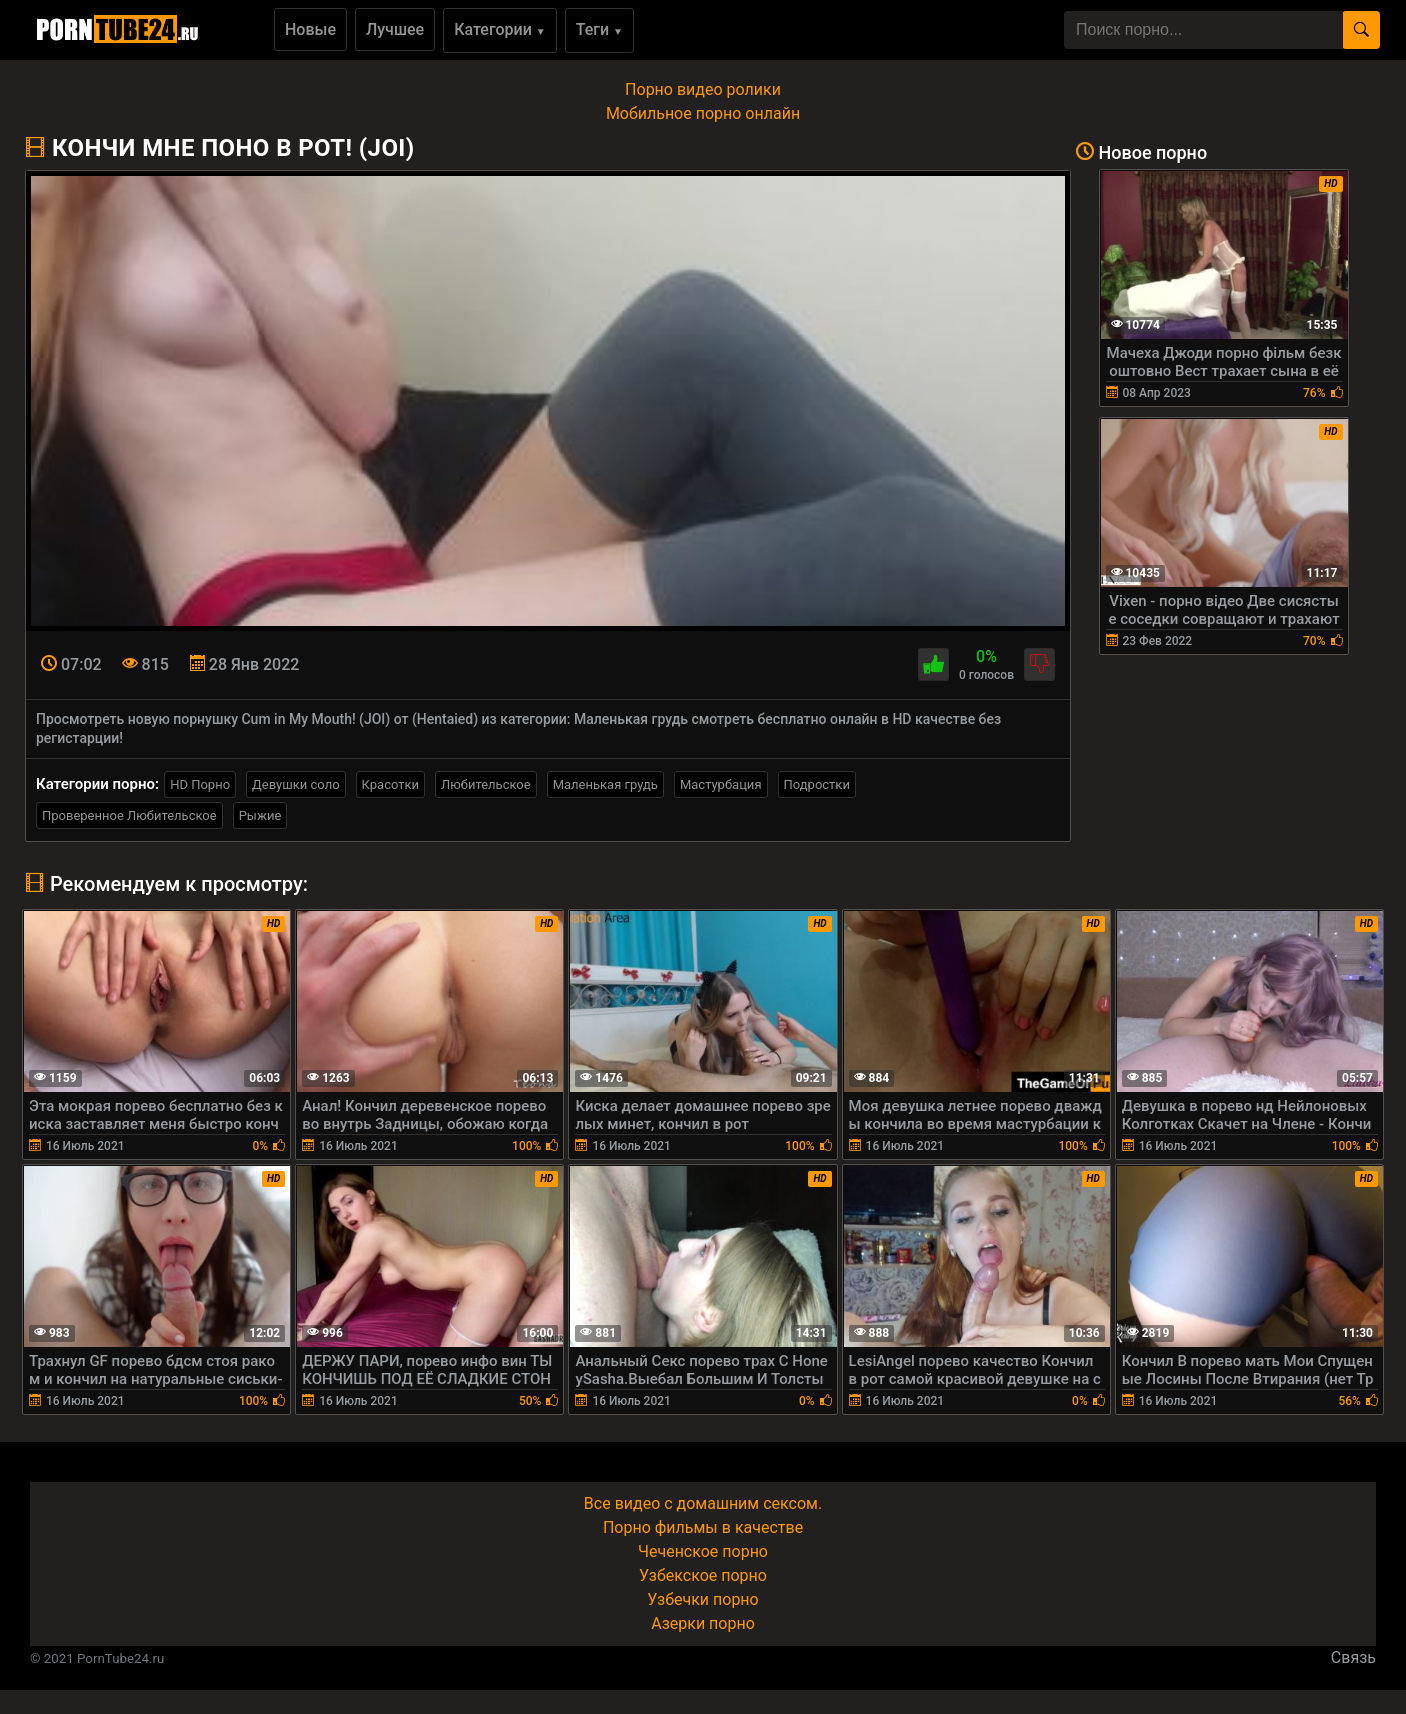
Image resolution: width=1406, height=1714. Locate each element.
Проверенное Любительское (129, 815)
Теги (599, 29)
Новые (310, 29)
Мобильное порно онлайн (703, 113)
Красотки (390, 784)
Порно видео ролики (703, 89)
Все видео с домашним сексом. (703, 1503)
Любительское (486, 784)
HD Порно (200, 784)
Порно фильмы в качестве (703, 1527)
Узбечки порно (702, 1599)
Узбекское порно (703, 1575)
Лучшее (395, 29)
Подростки (817, 784)
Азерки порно (703, 1623)
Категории (500, 29)
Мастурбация (721, 784)
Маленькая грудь (605, 784)
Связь (1353, 1657)
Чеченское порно (703, 1551)
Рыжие (260, 815)
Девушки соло (296, 784)
